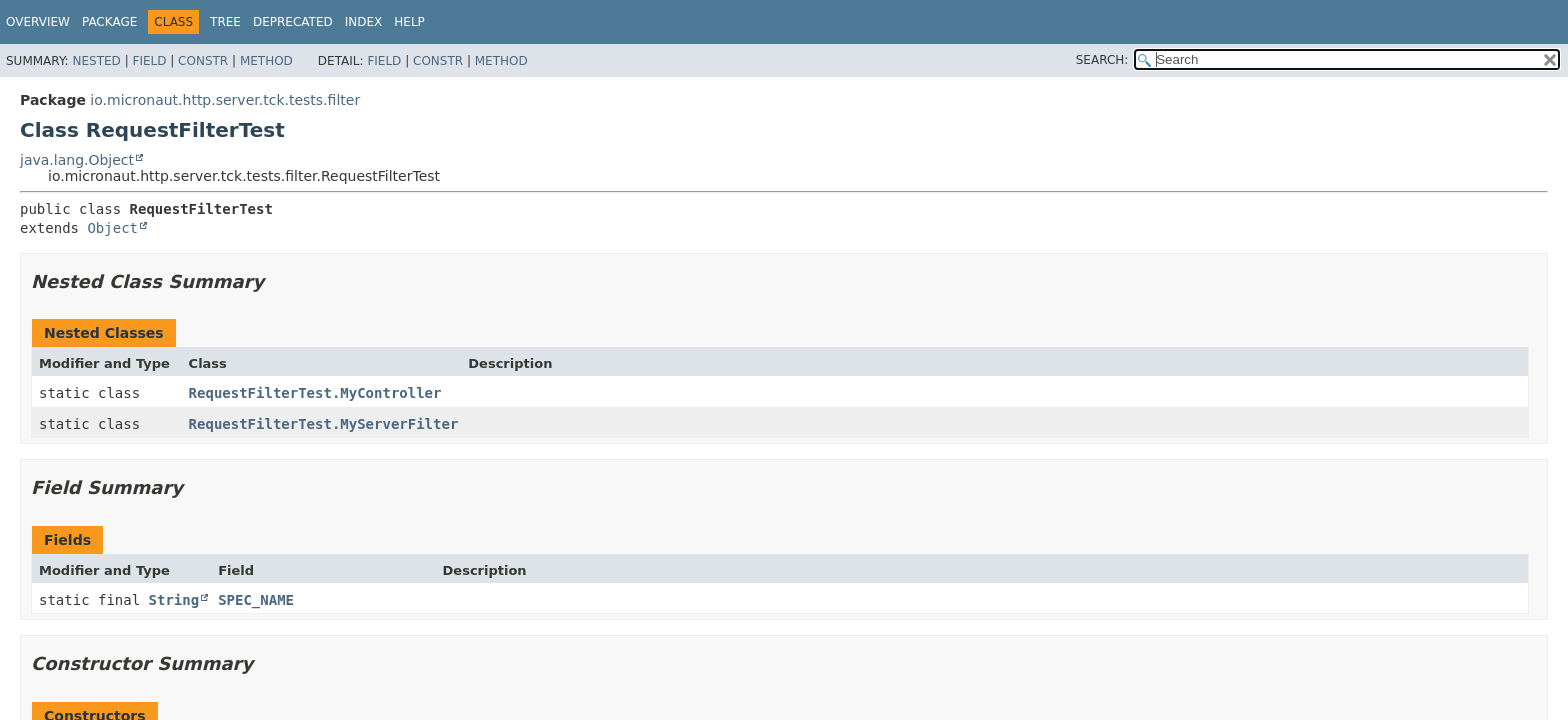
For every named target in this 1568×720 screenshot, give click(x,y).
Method (266, 61)
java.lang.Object (77, 160)
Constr (203, 61)
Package (109, 22)
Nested (96, 61)
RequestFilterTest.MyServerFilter (324, 424)
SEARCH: (1102, 60)
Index (364, 22)
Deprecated (293, 22)
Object (112, 228)
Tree (225, 22)
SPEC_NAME (256, 600)
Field (149, 61)
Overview (38, 22)
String (174, 600)
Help (409, 22)
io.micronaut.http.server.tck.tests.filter (225, 100)
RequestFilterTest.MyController (315, 393)
